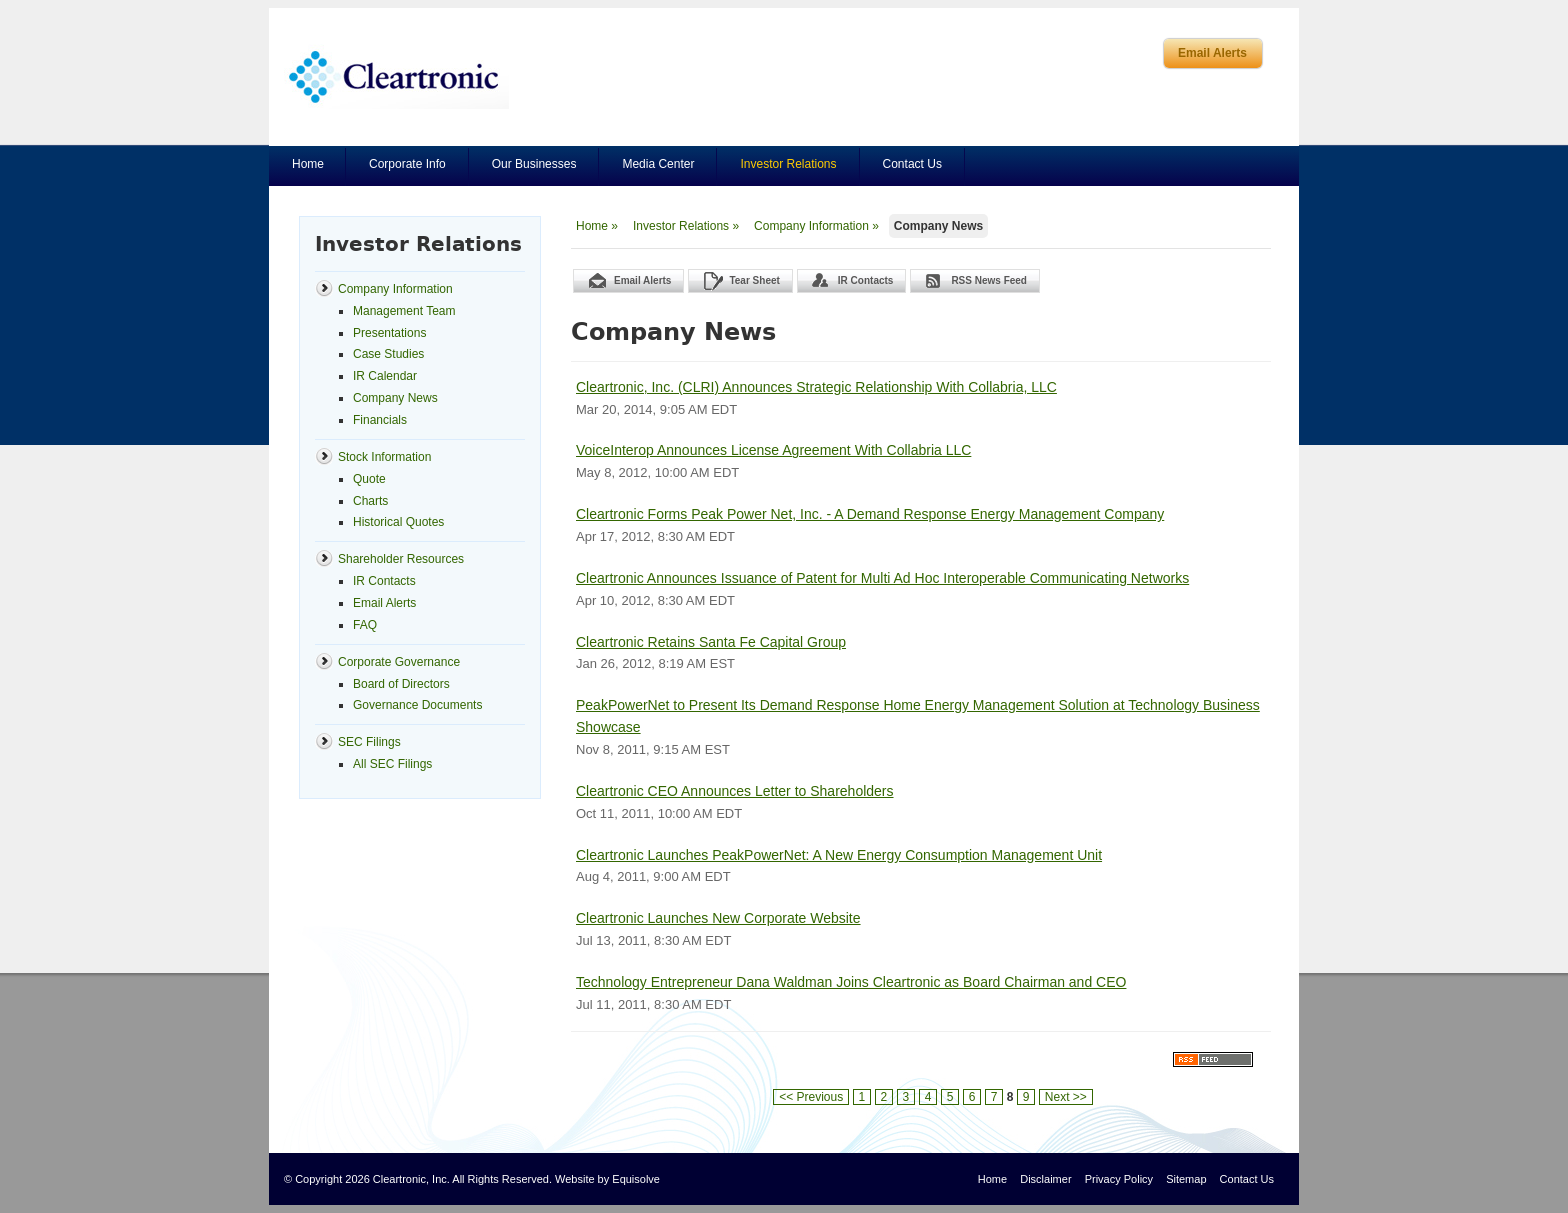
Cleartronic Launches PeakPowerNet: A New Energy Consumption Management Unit (839, 855)
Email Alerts (1212, 53)
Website (575, 1179)
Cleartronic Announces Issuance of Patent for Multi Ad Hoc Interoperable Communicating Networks (882, 578)
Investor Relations (788, 164)
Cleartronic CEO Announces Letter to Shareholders (735, 791)
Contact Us (912, 164)
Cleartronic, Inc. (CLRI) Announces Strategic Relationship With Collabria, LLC (816, 387)
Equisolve (636, 1179)
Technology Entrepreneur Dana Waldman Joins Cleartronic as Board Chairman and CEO (851, 982)
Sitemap (1186, 1179)
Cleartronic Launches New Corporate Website (718, 918)
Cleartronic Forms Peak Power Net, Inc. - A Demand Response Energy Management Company (870, 514)
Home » (597, 226)
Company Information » (816, 226)
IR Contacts (866, 280)
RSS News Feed (989, 280)
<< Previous (811, 1097)
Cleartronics (396, 76)
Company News (938, 226)
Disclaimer (1045, 1179)
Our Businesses (534, 164)
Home (308, 164)
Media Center (658, 164)
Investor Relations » (686, 226)
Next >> (1066, 1097)
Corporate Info (407, 164)
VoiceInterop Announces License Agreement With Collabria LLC (773, 450)
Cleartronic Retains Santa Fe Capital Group (711, 642)
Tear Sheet (754, 280)
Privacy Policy (1119, 1179)
